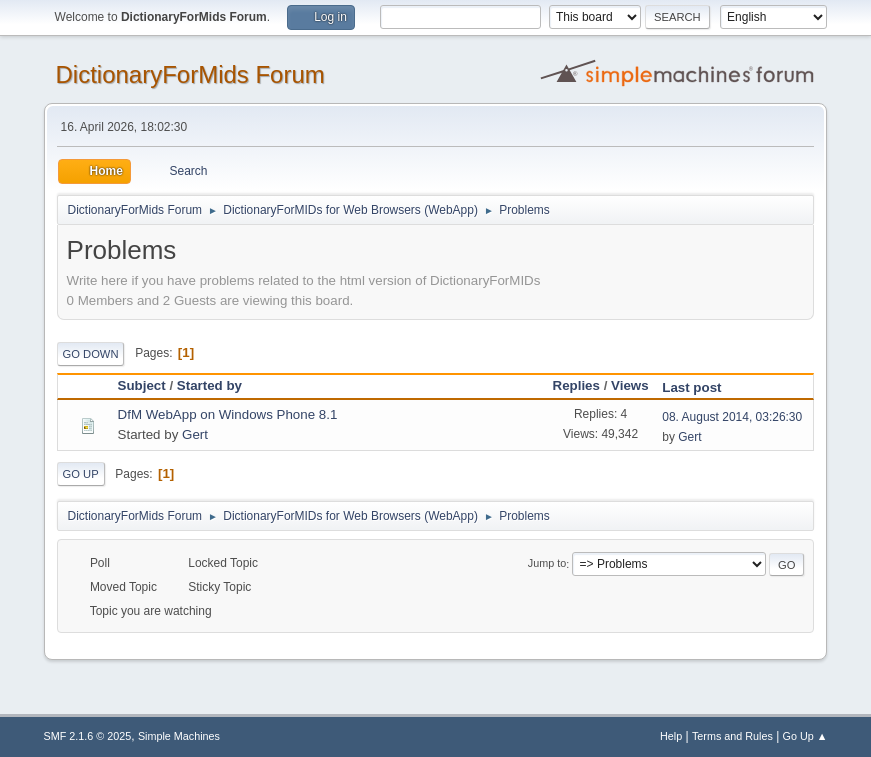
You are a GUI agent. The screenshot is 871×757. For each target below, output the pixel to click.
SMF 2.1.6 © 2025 (88, 736)
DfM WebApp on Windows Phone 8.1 (228, 414)
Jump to (547, 564)
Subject (142, 385)
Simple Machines (179, 736)
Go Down (91, 354)
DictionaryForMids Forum (190, 74)
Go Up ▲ (805, 736)
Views (630, 385)
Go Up (81, 474)
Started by (209, 385)
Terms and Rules (732, 736)
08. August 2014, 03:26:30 (732, 417)
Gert (195, 434)
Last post (700, 387)
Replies (576, 385)
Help (671, 736)
